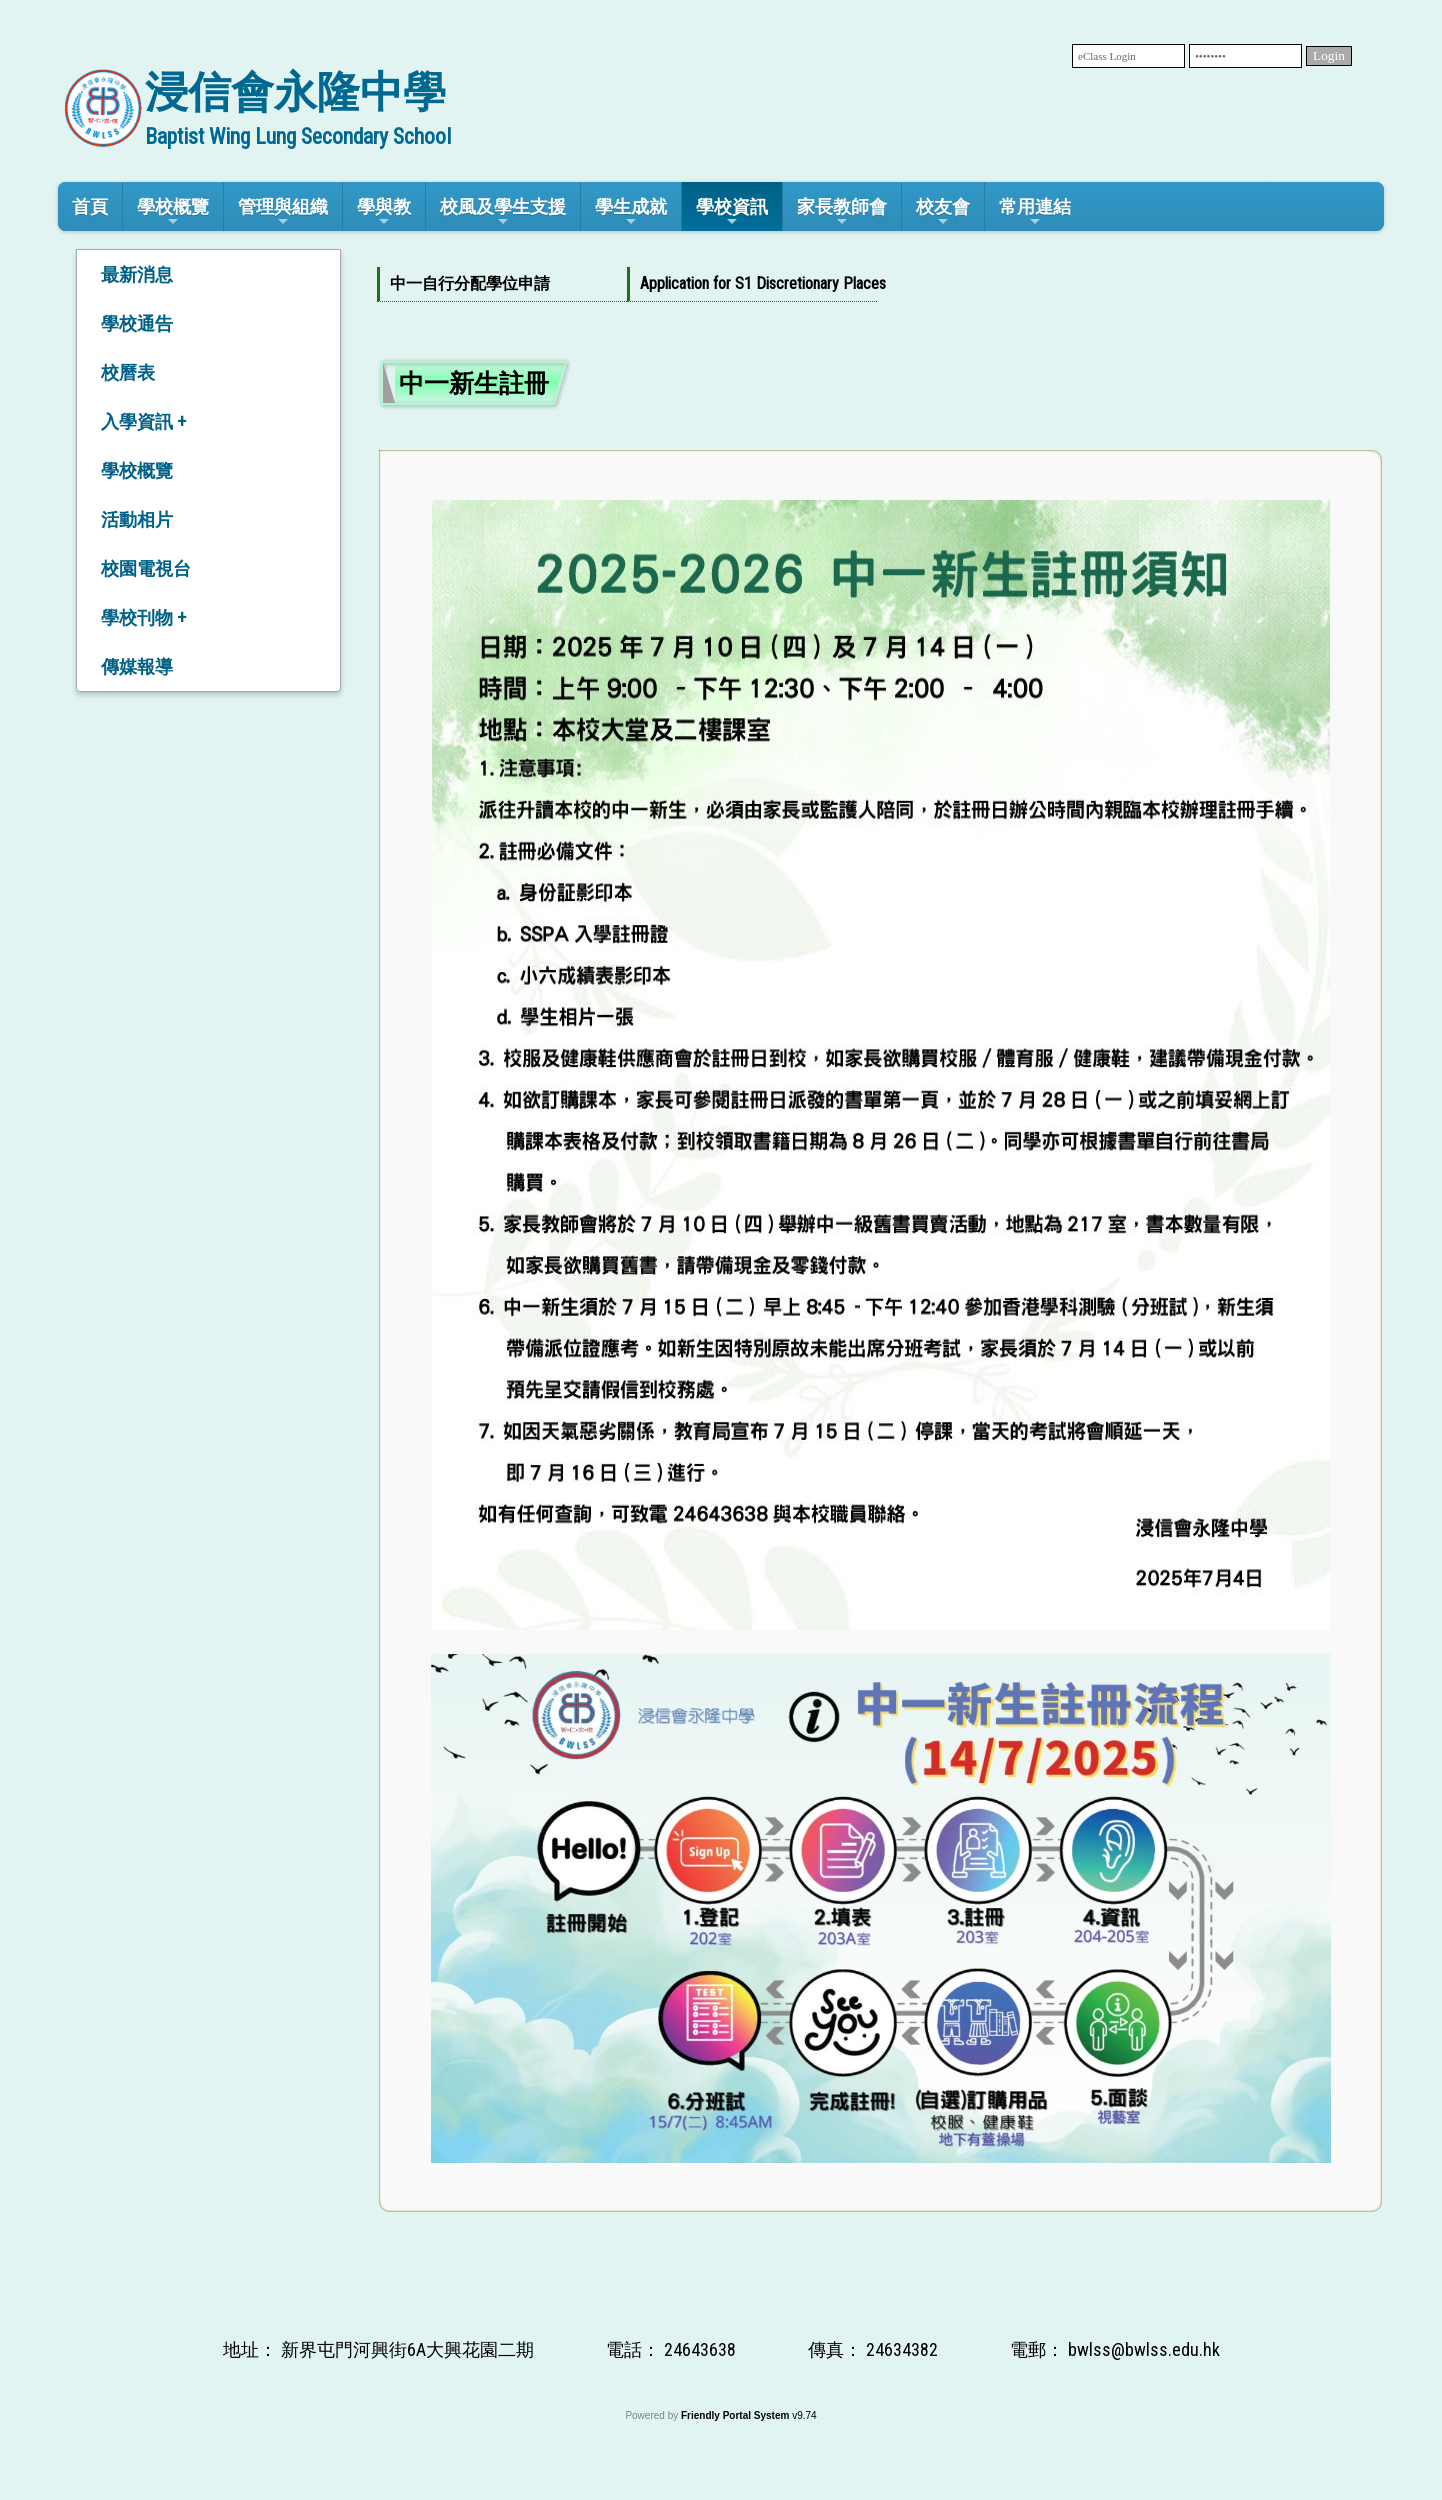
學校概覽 (173, 212)
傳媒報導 (137, 666)
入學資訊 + (143, 421)
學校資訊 (732, 212)
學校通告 (137, 323)
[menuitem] (502, 284)
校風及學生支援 (503, 212)
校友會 (943, 212)
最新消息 (137, 274)
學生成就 (631, 212)
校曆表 (128, 372)
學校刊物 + (143, 617)
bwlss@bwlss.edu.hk (1144, 2349)
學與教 (384, 212)
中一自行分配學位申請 (470, 283)
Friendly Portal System (736, 2415)
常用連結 (1035, 212)
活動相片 (137, 519)
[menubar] (627, 284)
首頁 (90, 206)
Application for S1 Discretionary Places (748, 283)
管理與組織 (283, 212)
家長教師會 (842, 212)
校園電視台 (146, 568)
